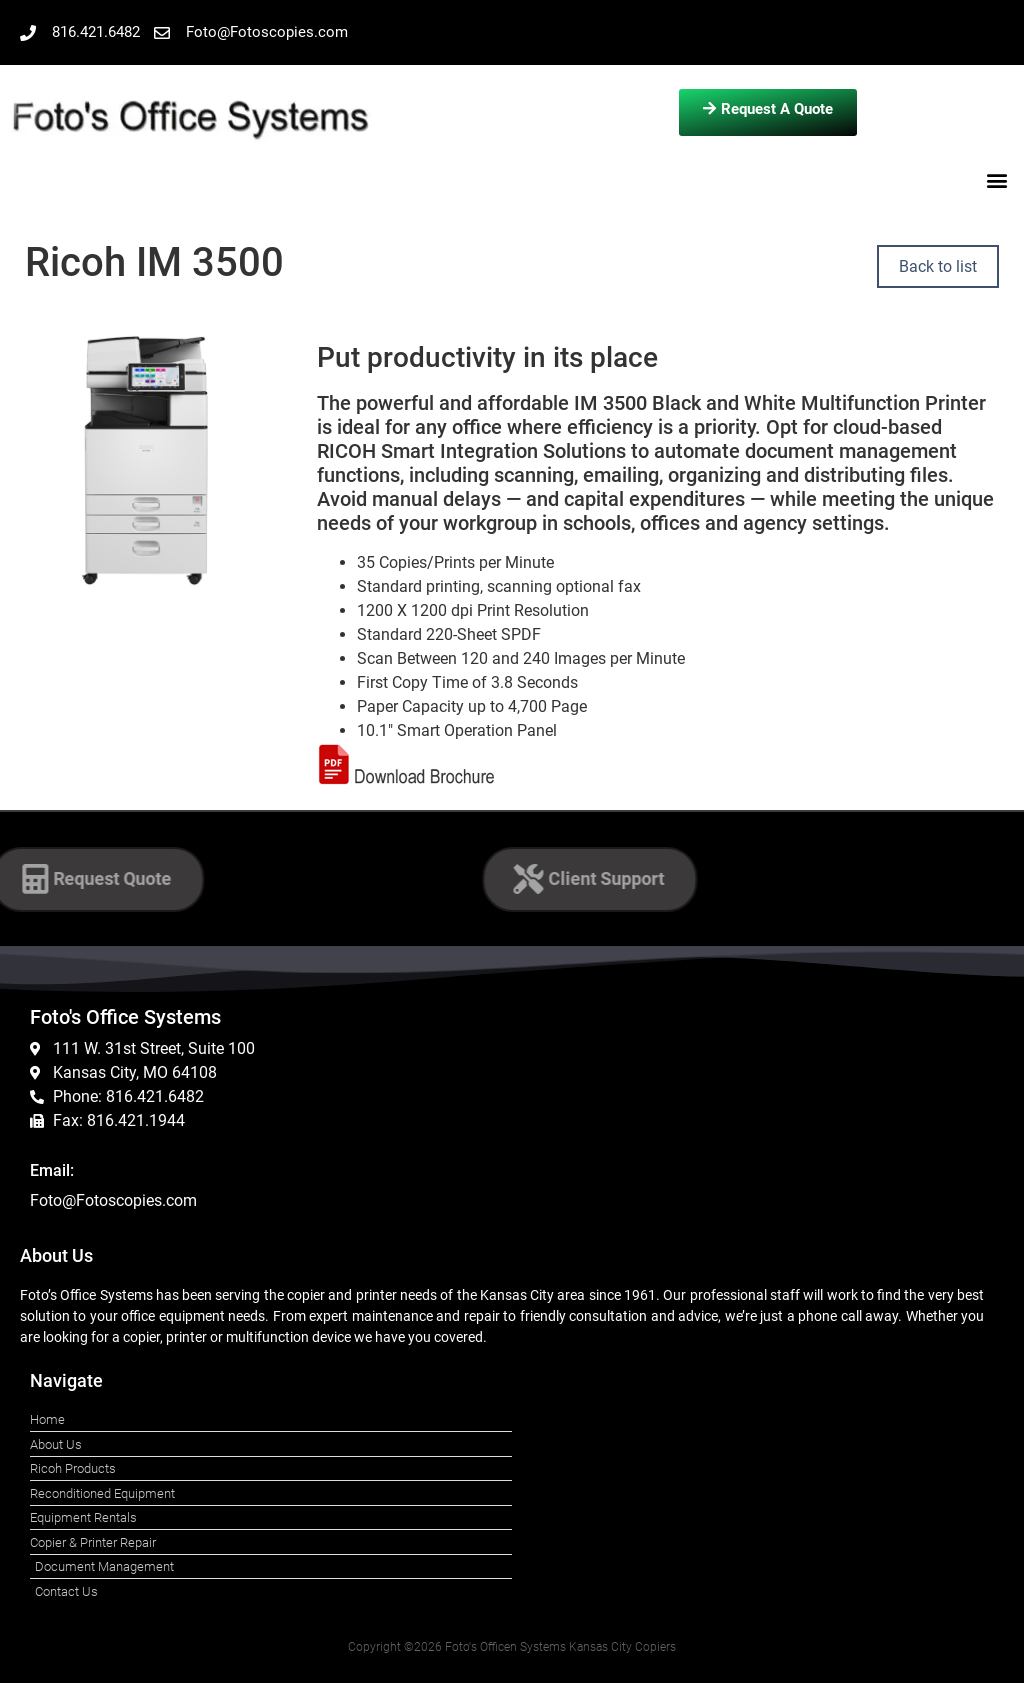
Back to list (938, 266)
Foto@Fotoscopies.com (113, 1200)
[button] (997, 179)
